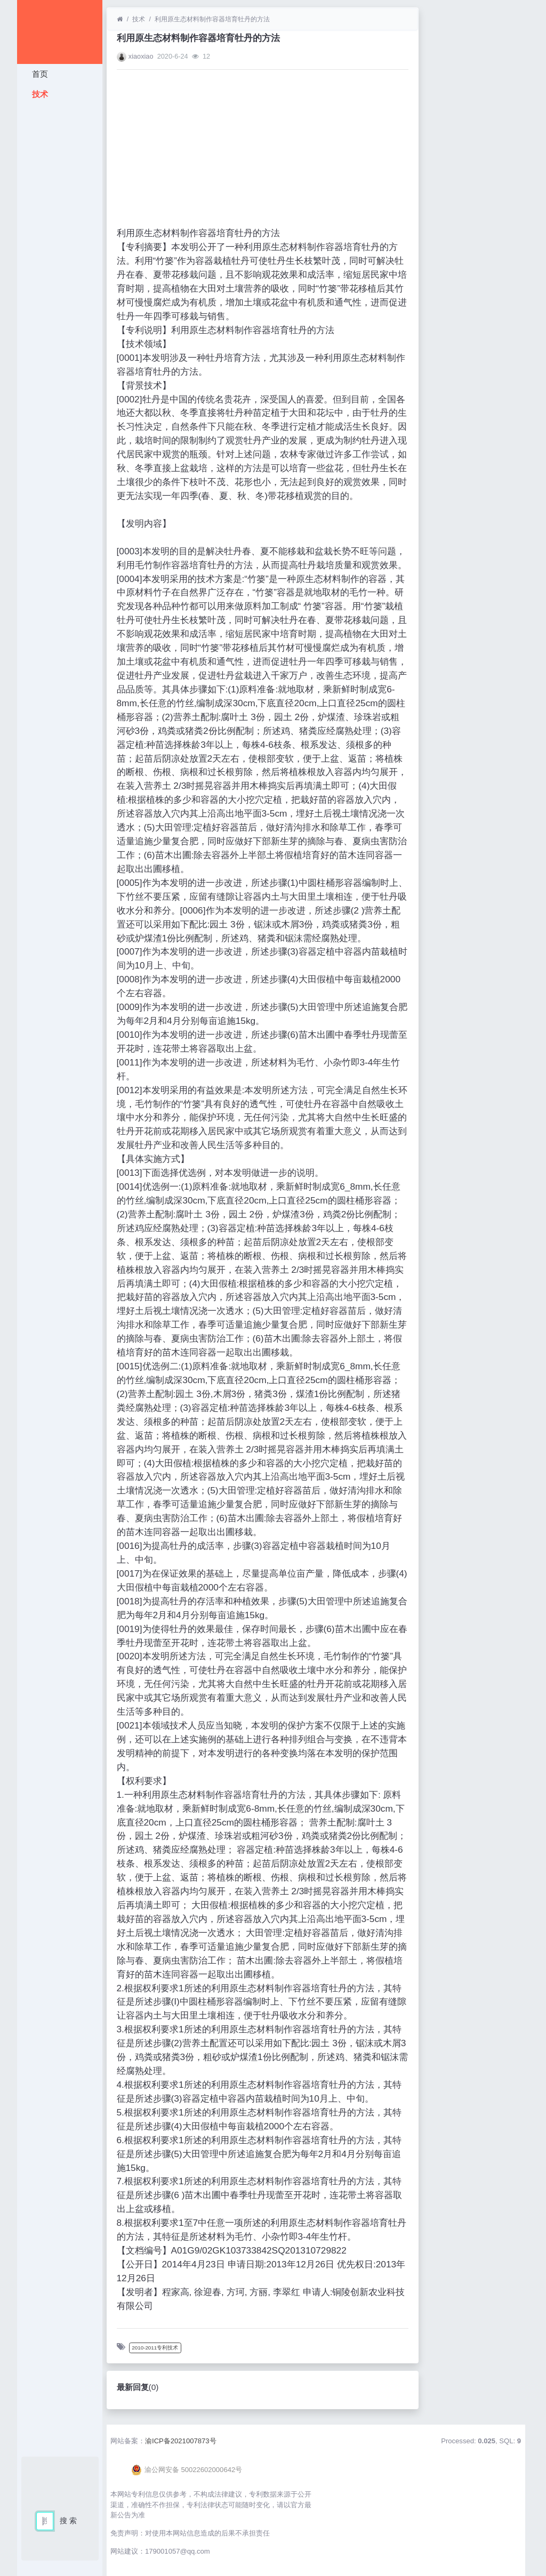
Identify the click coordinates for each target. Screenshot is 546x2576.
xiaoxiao (141, 56)
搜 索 (68, 2520)
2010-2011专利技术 (155, 2348)
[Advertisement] (59, 264)
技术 (39, 94)
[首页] (120, 19)
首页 (39, 73)
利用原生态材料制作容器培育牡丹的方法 (212, 19)
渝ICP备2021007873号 (180, 2441)
